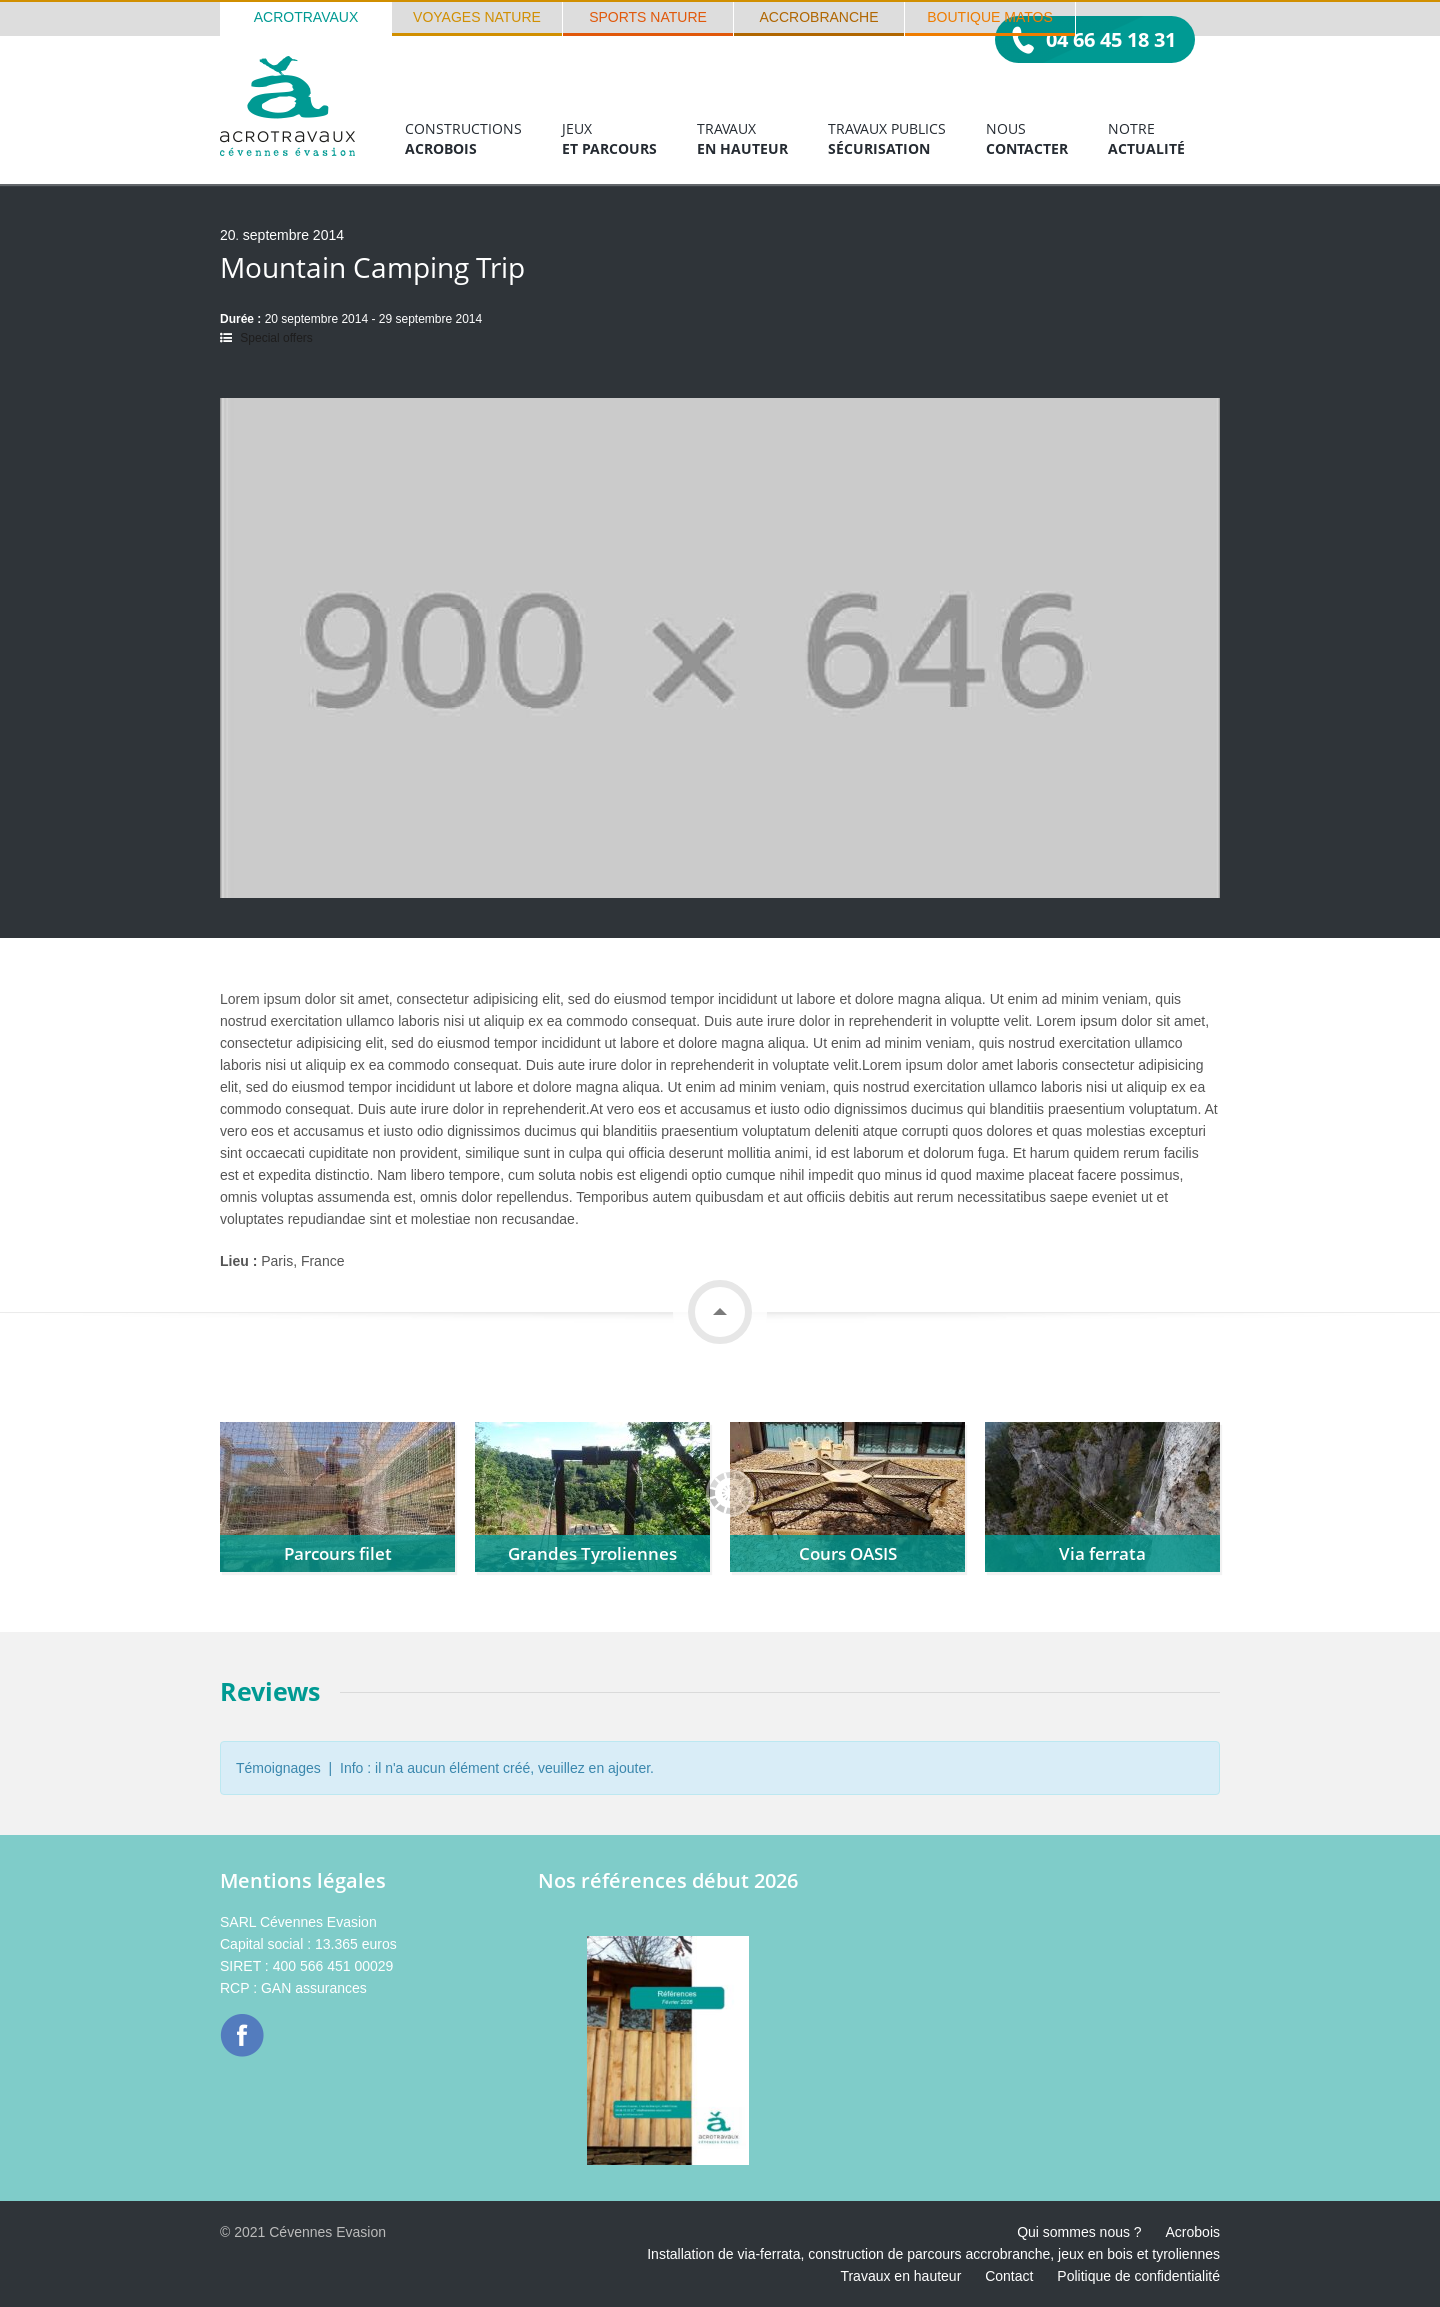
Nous (1027, 139)
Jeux (609, 139)
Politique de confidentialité (1138, 2276)
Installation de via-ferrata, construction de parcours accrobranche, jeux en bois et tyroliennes (933, 2254)
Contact (1009, 2276)
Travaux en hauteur (900, 2276)
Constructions (463, 139)
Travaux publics (887, 139)
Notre (1146, 139)
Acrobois (1193, 2232)
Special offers (276, 338)
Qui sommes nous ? (1079, 2232)
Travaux (742, 139)
